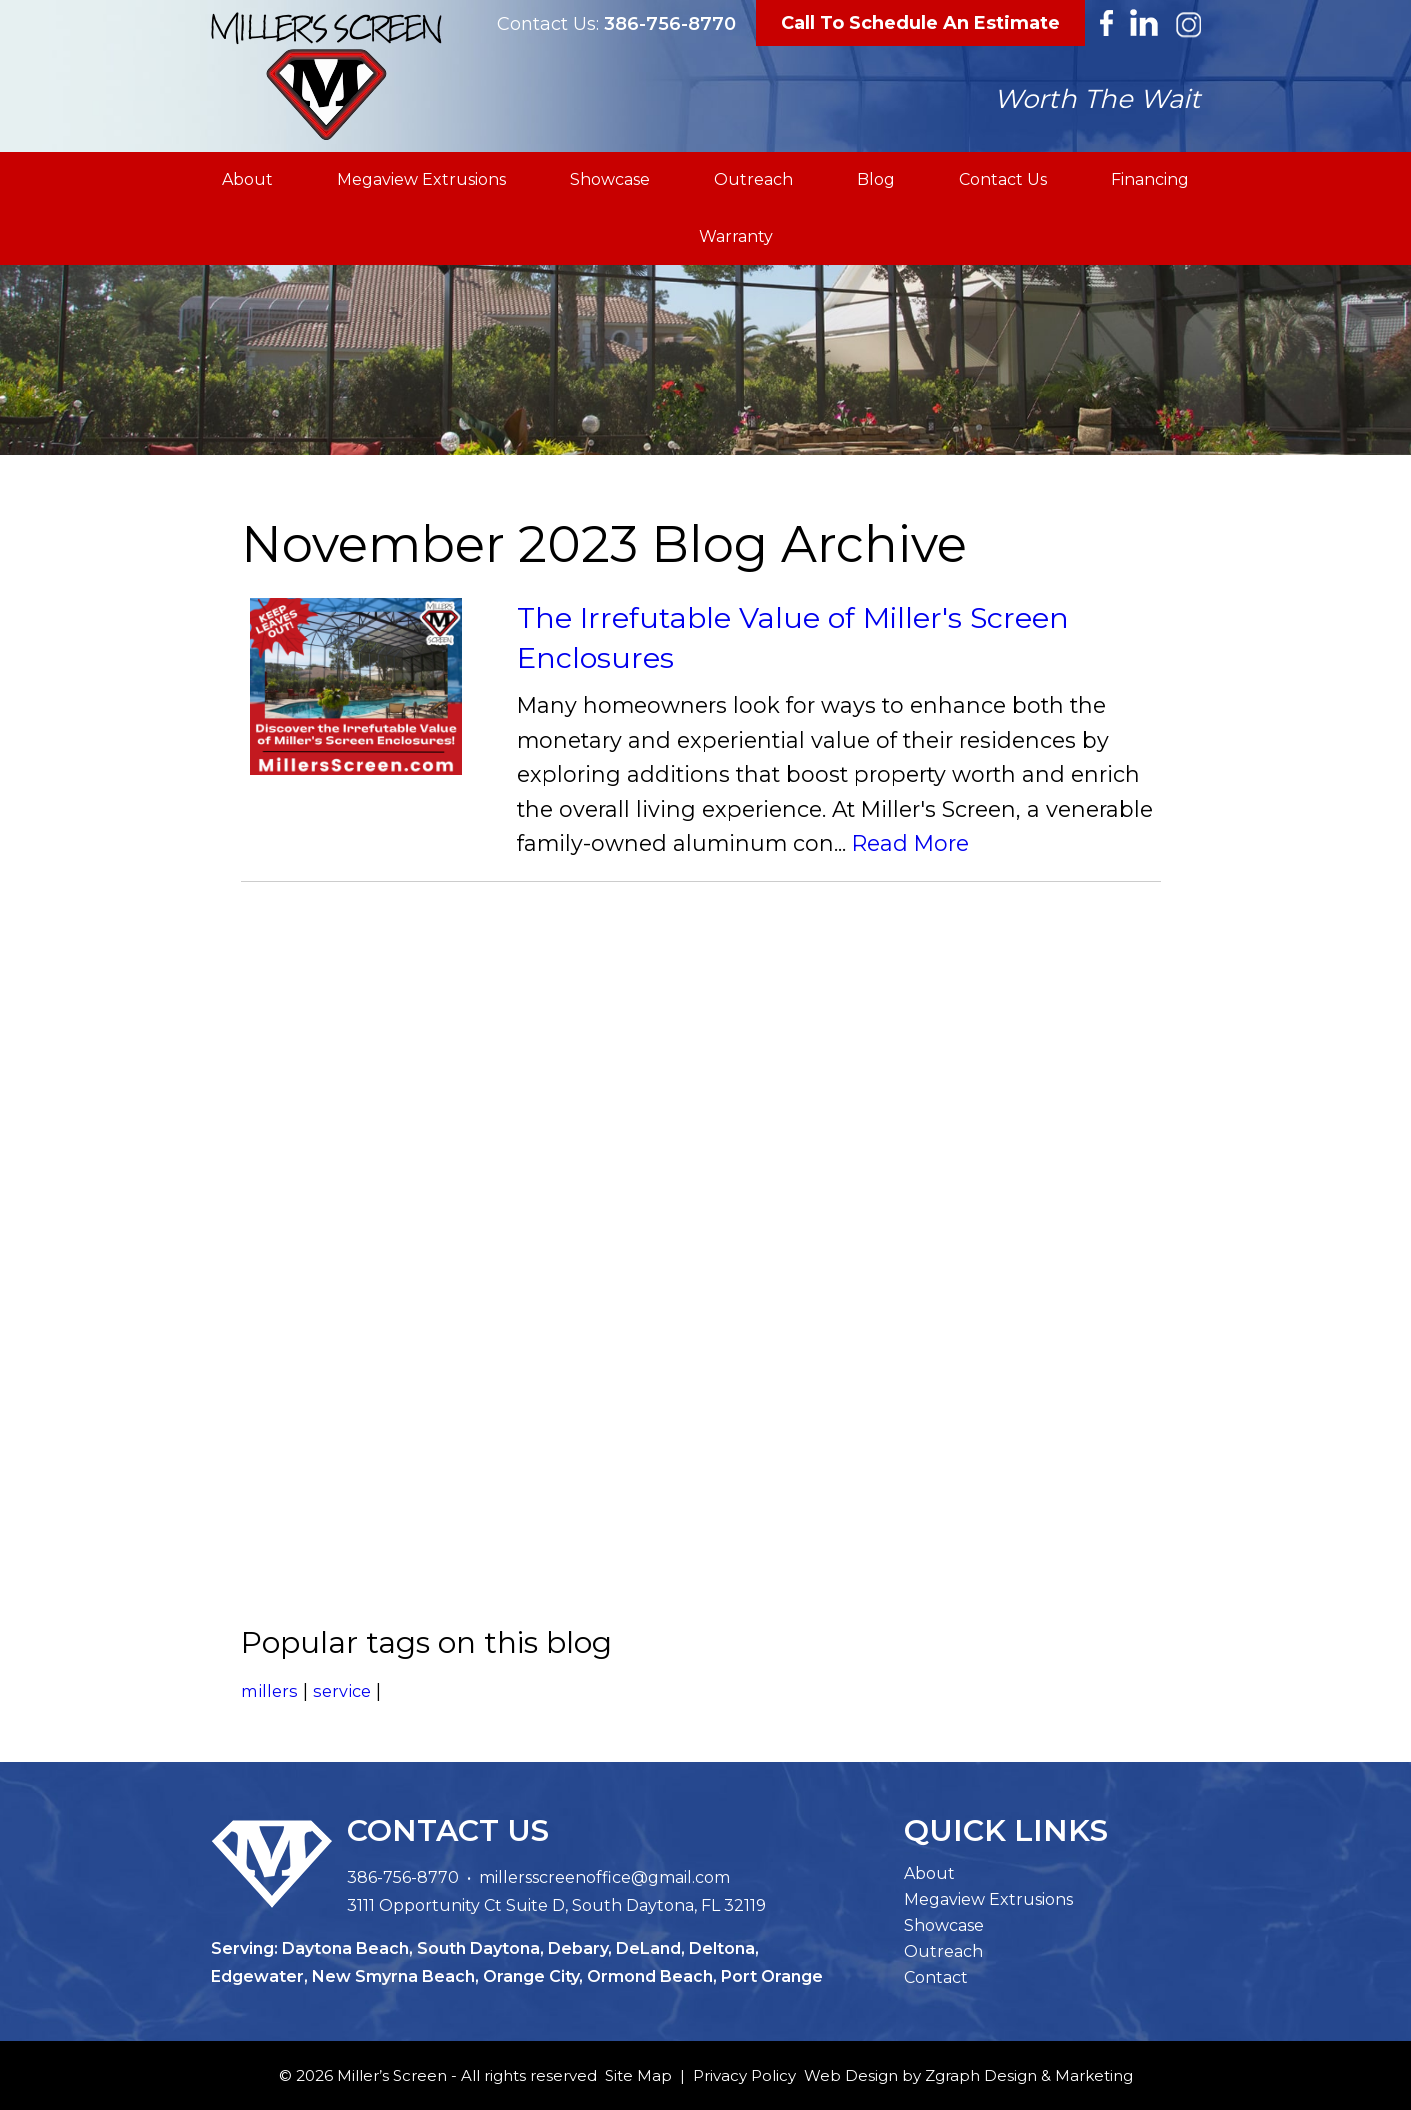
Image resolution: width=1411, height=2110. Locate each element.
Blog (876, 179)
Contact (936, 1977)
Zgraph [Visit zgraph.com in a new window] (952, 2075)
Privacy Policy (744, 2075)
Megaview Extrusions (421, 179)
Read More (910, 844)
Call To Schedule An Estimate (920, 23)
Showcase (610, 179)
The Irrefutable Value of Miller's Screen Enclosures (793, 637)
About (247, 179)
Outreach (753, 179)
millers (269, 1691)
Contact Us (1003, 179)
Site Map (638, 2075)
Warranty (736, 236)
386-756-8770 (670, 24)
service (342, 1691)
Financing (1150, 179)
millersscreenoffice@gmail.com (604, 1877)
